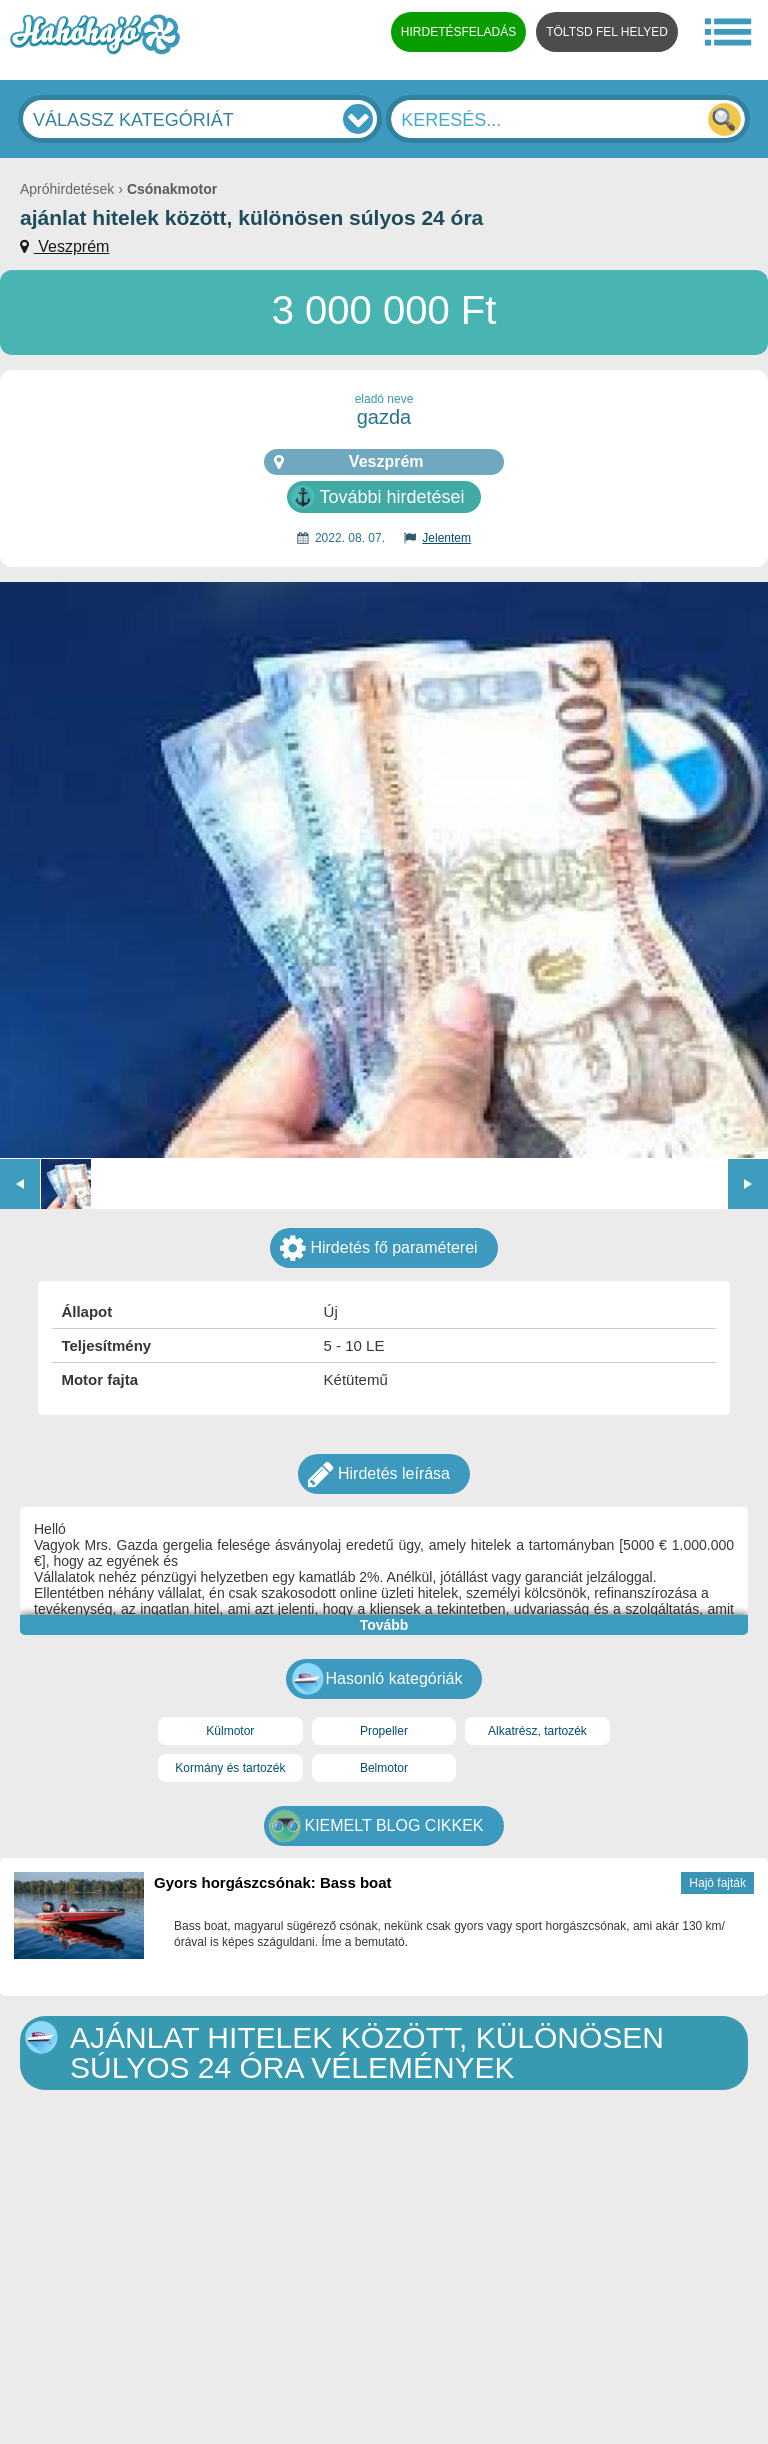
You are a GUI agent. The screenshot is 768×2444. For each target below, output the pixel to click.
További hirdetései (391, 497)
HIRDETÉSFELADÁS (458, 32)
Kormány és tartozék (230, 1768)
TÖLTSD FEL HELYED (607, 32)
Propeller (384, 1731)
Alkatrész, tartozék (537, 1731)
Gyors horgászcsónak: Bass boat (273, 1882)
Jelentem (446, 538)
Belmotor (384, 1768)
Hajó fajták (717, 1883)
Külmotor (230, 1731)
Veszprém (72, 246)
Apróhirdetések (67, 189)
